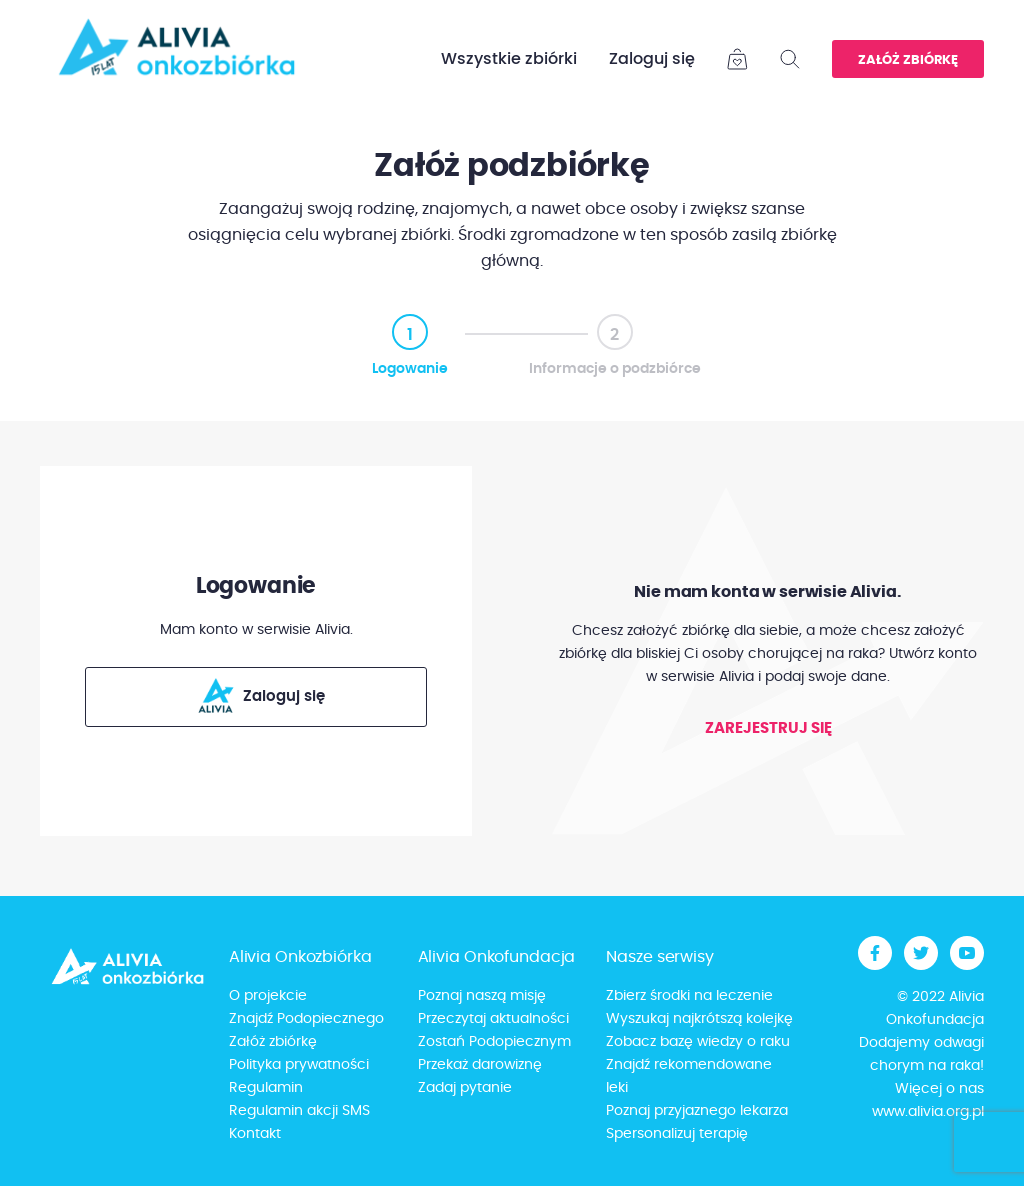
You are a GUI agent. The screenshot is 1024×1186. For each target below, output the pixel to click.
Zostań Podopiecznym (494, 1042)
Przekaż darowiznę (480, 1065)
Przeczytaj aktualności (493, 1019)
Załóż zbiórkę (908, 60)
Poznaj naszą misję (482, 996)
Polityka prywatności (299, 1065)
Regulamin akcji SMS (299, 1111)
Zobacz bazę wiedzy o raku (698, 1042)
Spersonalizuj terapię (677, 1134)
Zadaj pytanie (465, 1088)
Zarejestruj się (768, 728)
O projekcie (268, 996)
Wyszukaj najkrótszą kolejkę (699, 1019)
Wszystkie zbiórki (509, 59)
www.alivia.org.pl (928, 1112)
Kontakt (255, 1134)
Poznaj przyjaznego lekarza (697, 1111)
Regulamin (266, 1088)
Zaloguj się (652, 59)
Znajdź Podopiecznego (306, 1019)
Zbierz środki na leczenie (689, 996)
